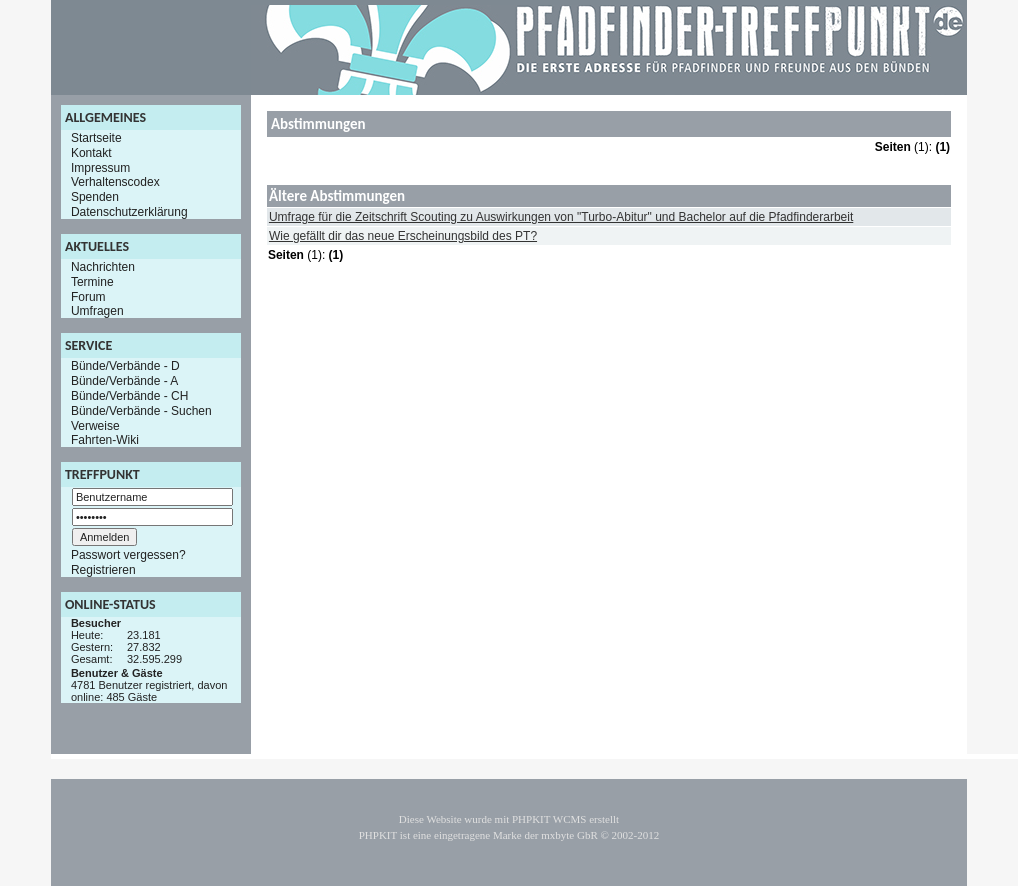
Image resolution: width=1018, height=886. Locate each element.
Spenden (95, 197)
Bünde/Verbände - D (125, 366)
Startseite (96, 138)
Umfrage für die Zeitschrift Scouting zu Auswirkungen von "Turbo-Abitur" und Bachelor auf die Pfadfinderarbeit (561, 217)
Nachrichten (103, 267)
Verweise (95, 425)
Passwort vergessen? (128, 555)
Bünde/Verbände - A (124, 381)
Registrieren (103, 570)
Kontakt (91, 153)
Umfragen (97, 311)
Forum (88, 296)
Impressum (100, 167)
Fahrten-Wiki (105, 440)
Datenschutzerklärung (129, 212)
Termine (92, 282)
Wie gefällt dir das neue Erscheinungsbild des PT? (403, 236)
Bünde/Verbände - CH (129, 396)
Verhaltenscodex (115, 182)
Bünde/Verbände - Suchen (141, 411)
